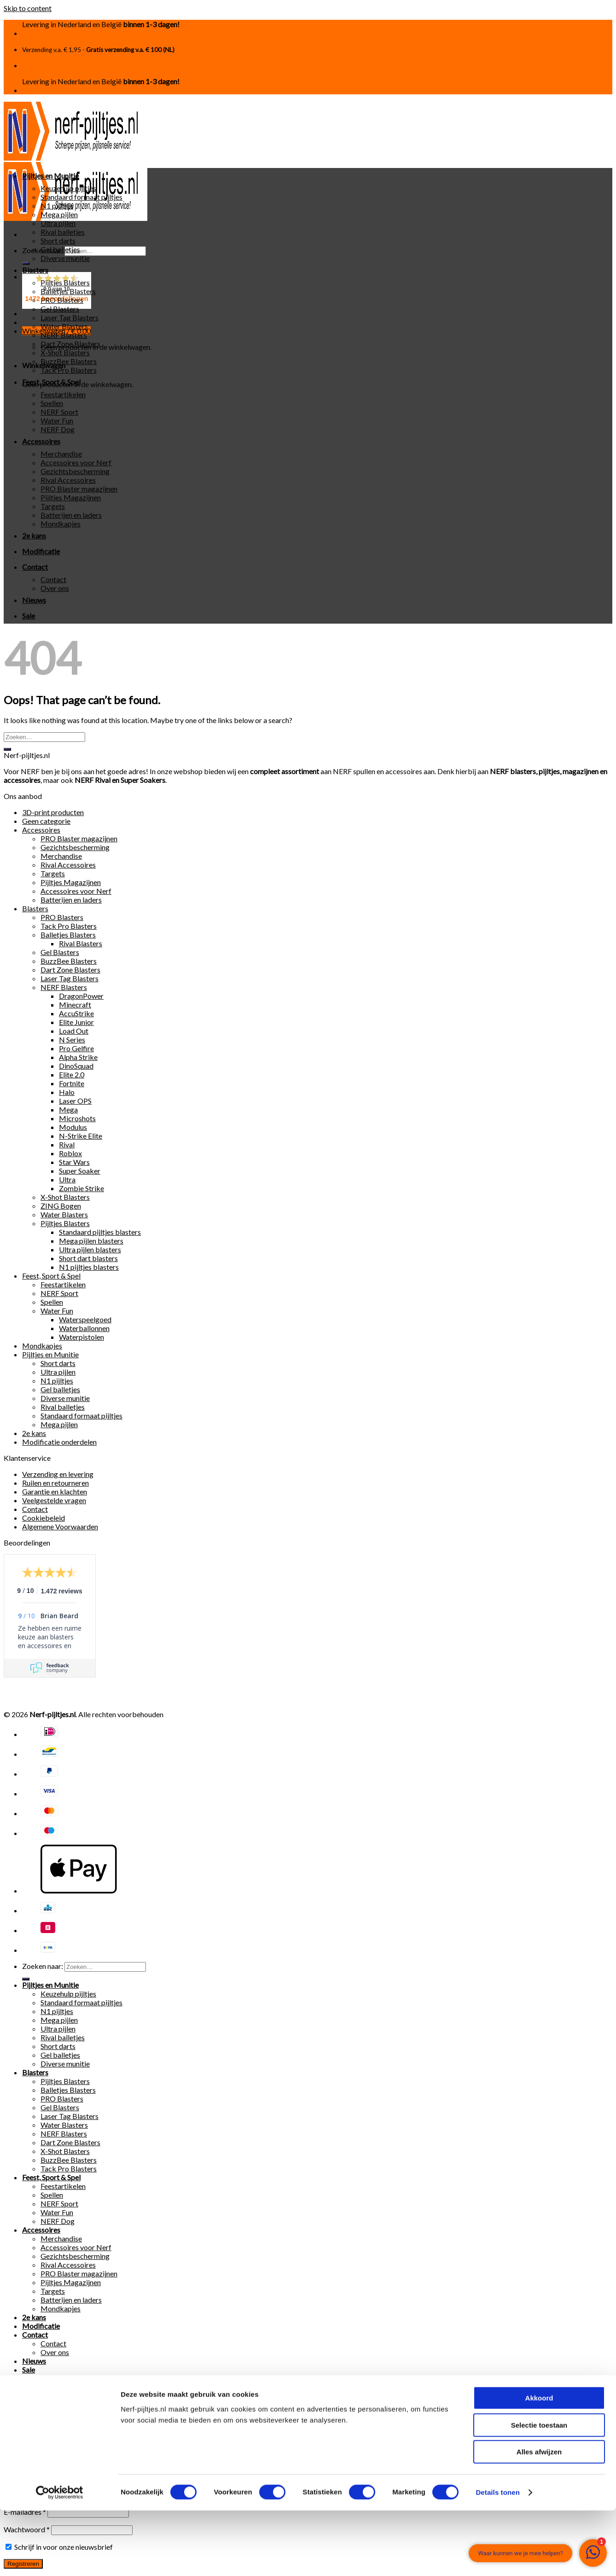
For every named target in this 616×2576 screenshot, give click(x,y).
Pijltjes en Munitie (50, 175)
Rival (67, 1144)
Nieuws (34, 600)
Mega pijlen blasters (91, 1240)
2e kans (34, 535)
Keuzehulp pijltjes (68, 188)
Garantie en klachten (54, 1491)
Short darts (58, 240)
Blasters (35, 270)
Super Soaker (79, 1170)
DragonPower (81, 995)
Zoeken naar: (42, 1966)
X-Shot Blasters (65, 352)
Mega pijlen (59, 214)
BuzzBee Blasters (69, 361)
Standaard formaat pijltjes (81, 196)
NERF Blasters (64, 334)
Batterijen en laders (71, 514)
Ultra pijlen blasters (90, 1249)
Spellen (52, 403)
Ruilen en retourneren (55, 1482)
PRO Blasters (62, 299)
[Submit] (25, 263)
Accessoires (41, 441)
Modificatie (41, 551)
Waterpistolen (81, 1336)
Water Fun (57, 420)
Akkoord (539, 2463)
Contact (35, 566)
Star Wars (74, 1162)
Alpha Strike (78, 1057)
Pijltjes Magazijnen (71, 497)
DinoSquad (76, 1065)
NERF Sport (59, 411)
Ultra (67, 1179)
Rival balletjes (63, 231)
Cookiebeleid (43, 1517)
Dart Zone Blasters (70, 343)
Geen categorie (46, 820)
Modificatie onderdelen (59, 1441)
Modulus (73, 1127)
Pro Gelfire (76, 1048)
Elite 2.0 (71, 1074)
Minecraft (75, 1004)
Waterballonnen (84, 1328)
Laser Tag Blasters (70, 317)
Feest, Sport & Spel (51, 381)
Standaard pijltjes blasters (100, 1231)
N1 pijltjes (57, 205)
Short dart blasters (88, 1258)
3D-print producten (53, 812)
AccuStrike (76, 1013)
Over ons (55, 588)
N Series (72, 1039)
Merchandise (61, 453)
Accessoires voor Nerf (76, 462)
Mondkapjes (61, 523)
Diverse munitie (65, 258)
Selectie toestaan (539, 2491)
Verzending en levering (57, 1474)
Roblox (70, 1153)
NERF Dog (58, 429)
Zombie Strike (81, 1188)
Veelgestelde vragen (54, 1500)
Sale (28, 615)
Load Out (73, 1030)
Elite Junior (76, 1022)
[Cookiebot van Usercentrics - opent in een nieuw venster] (59, 2558)
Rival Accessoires (68, 479)
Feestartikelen (63, 394)
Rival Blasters (80, 943)
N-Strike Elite (80, 1135)
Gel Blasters (60, 308)
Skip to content (28, 8)
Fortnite (71, 1083)
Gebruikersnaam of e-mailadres (56, 2423)
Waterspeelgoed (85, 1319)
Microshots (77, 1118)
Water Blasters (64, 326)
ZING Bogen (61, 1205)
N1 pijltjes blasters (89, 1266)
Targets (53, 506)
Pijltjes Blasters (65, 282)
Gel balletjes (60, 249)
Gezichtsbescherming (75, 471)
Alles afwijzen (539, 2517)
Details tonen (497, 2558)
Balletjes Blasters (68, 291)
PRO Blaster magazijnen (79, 488)
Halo (67, 1092)
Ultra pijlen (58, 223)
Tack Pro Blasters (69, 369)
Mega (68, 1109)
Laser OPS (75, 1100)
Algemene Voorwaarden (60, 1526)
